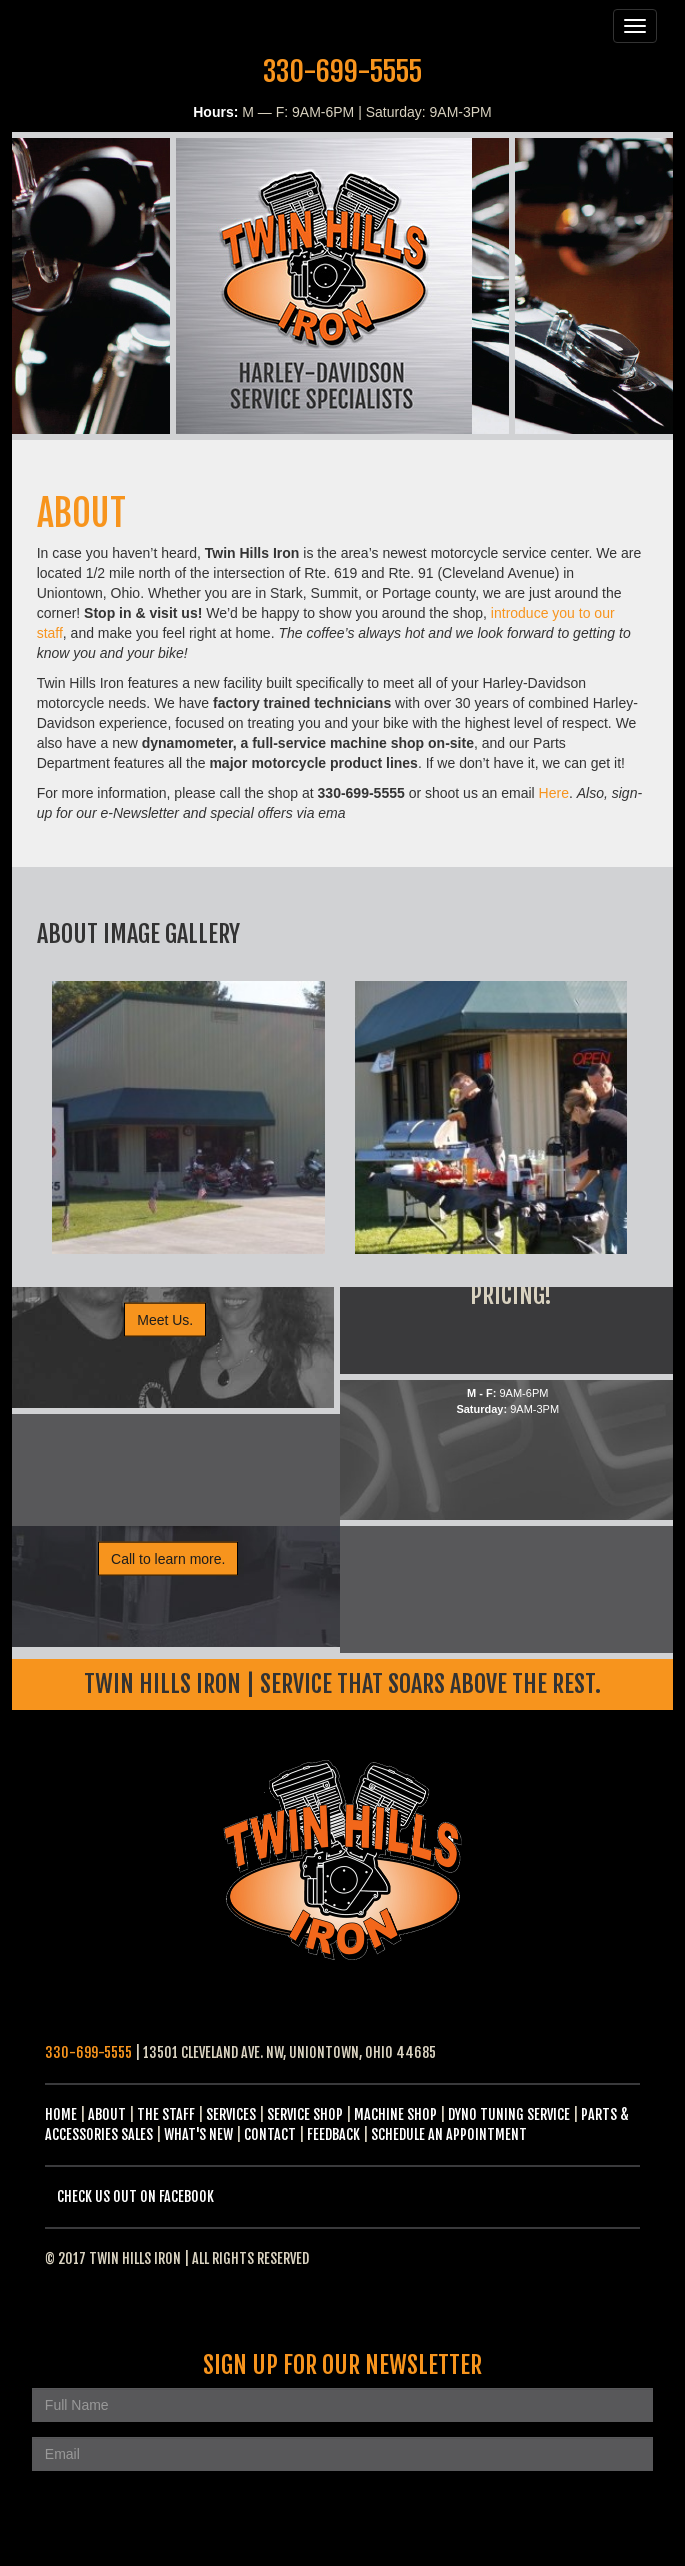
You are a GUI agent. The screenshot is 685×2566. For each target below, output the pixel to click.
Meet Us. (165, 1320)
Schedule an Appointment (449, 2134)
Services (231, 2114)
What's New (198, 2134)
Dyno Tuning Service (509, 2114)
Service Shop (305, 2114)
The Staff (166, 2114)
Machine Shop (395, 2114)
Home (61, 2114)
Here (554, 793)
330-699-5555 (342, 71)
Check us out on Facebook (135, 2196)
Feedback (333, 2134)
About (107, 2114)
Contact (270, 2134)
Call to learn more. (168, 1559)
